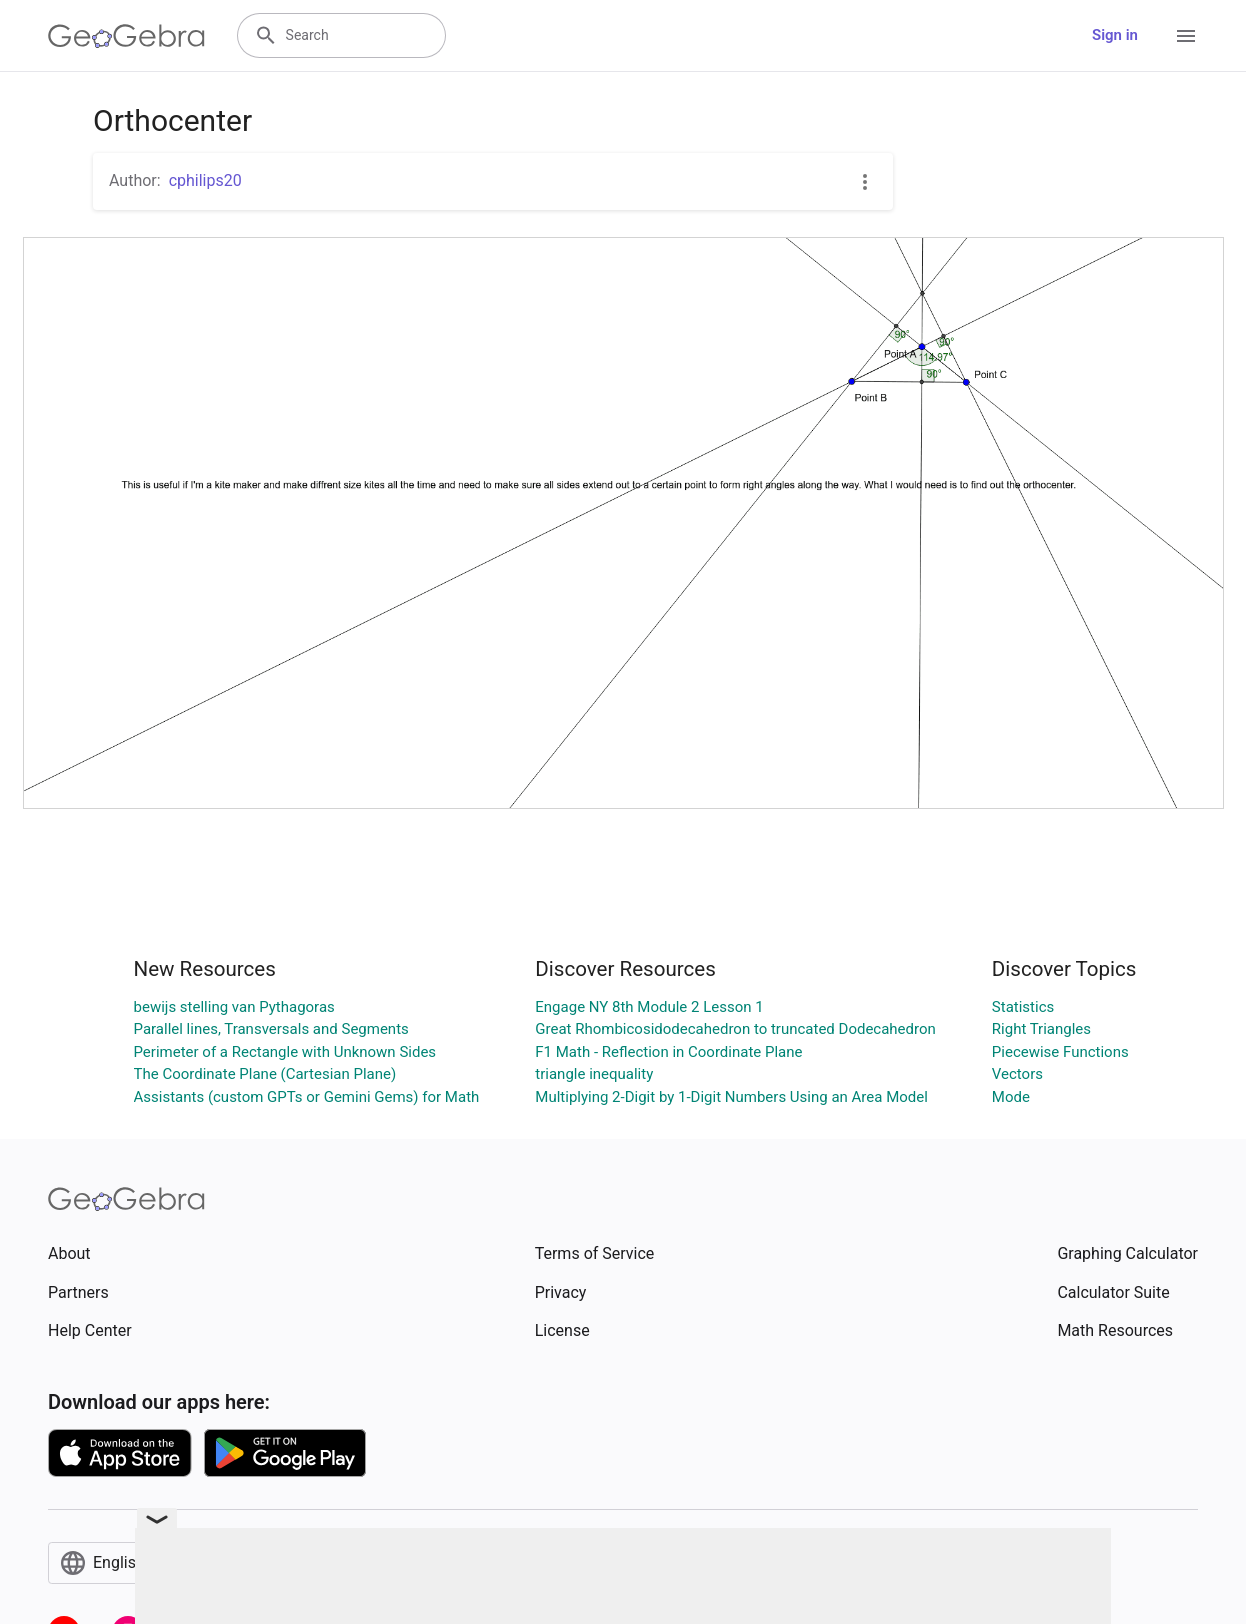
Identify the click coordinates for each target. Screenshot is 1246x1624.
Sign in (1115, 35)
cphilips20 (205, 180)
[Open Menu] (1186, 36)
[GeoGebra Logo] (126, 36)
